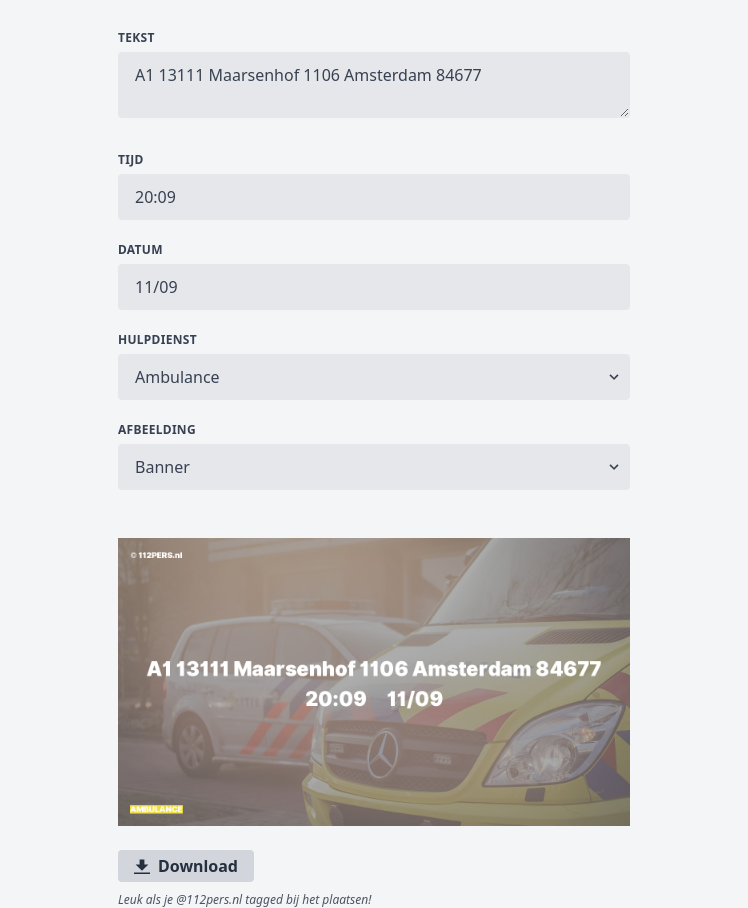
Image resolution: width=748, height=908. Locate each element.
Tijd (131, 160)
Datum (140, 250)
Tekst (136, 38)
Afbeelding (157, 430)
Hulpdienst (157, 340)
